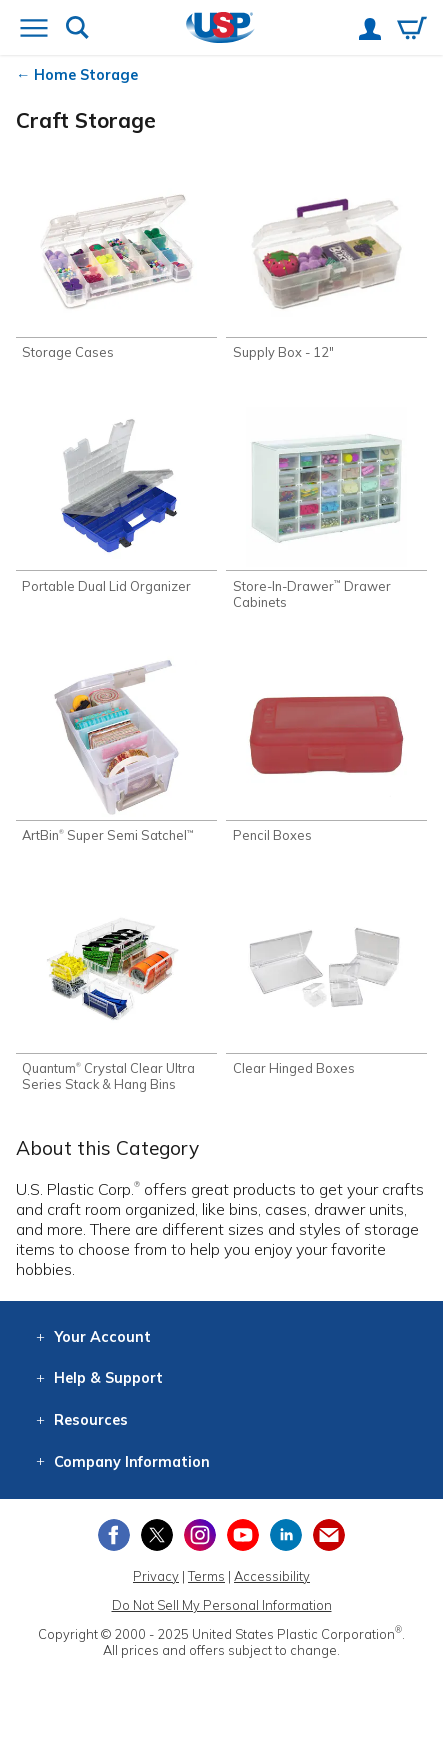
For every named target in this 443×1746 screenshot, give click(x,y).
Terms (206, 1576)
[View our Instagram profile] (200, 1535)
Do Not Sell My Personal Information (222, 1605)
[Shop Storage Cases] (116, 267)
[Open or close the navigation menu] (34, 30)
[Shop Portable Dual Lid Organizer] (116, 500)
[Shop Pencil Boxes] (326, 750)
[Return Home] (220, 29)
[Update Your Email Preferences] (329, 1535)
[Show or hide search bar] (77, 29)
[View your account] (370, 31)
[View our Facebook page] (114, 1535)
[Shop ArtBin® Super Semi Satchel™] (116, 750)
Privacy (156, 1576)
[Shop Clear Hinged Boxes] (326, 983)
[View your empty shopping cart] (412, 30)
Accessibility (272, 1576)
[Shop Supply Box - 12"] (326, 267)
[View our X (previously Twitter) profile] (157, 1535)
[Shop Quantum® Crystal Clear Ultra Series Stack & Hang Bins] (116, 991)
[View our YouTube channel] (243, 1535)
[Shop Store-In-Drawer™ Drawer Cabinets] (326, 508)
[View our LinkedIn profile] (286, 1535)
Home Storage (86, 75)
